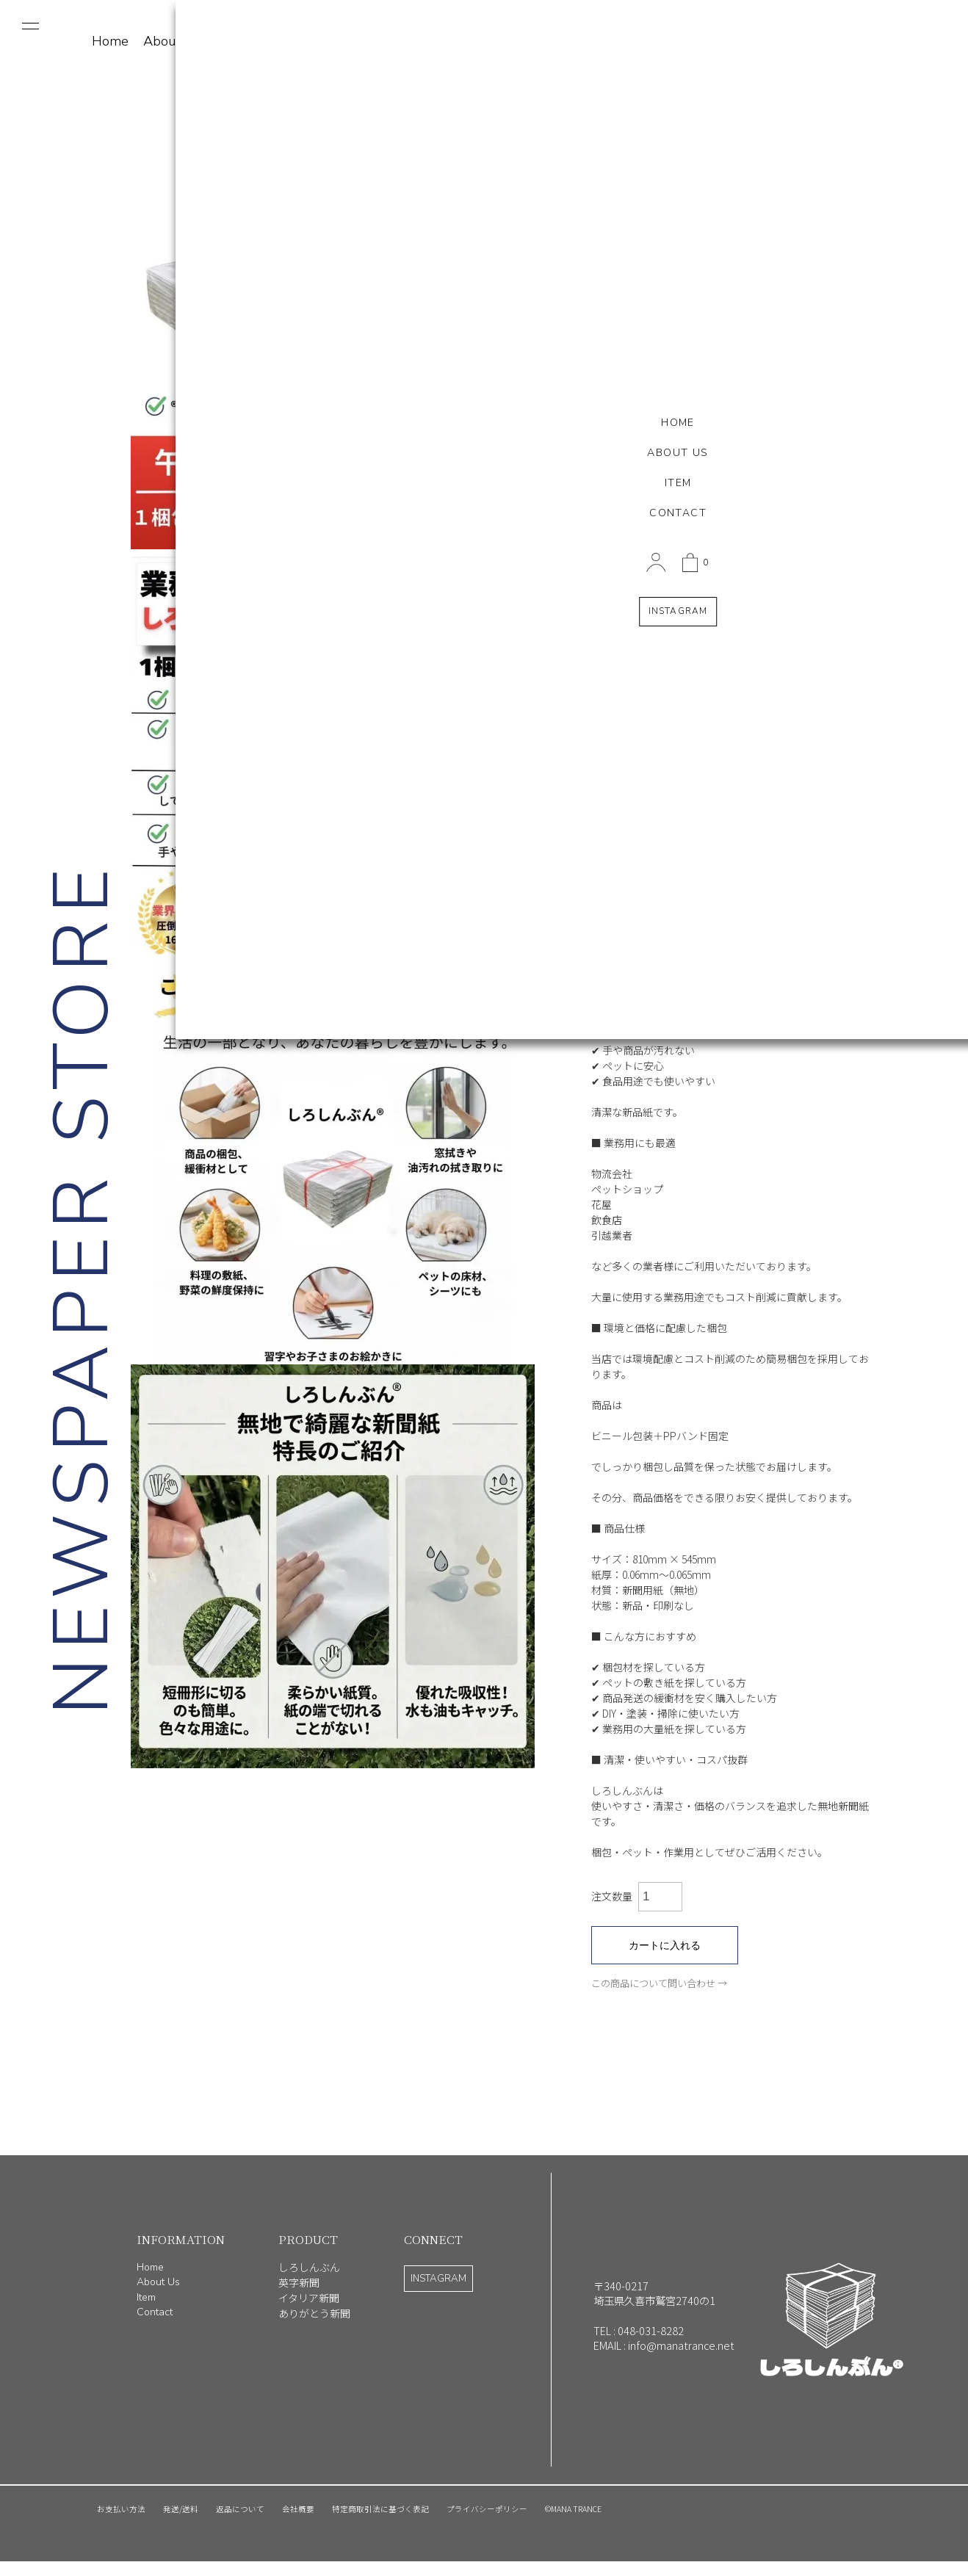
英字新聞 (298, 2282)
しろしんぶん (309, 2267)
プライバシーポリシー (487, 2508)
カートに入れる (665, 1945)
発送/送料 (180, 2508)
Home (150, 2267)
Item (228, 41)
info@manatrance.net (681, 2345)
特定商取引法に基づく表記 (380, 2508)
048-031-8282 (651, 2330)
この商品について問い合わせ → (659, 1983)
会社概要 (298, 2508)
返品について (240, 2508)
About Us (171, 41)
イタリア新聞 (308, 2297)
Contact (278, 41)
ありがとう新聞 (314, 2313)
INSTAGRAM (438, 2278)
